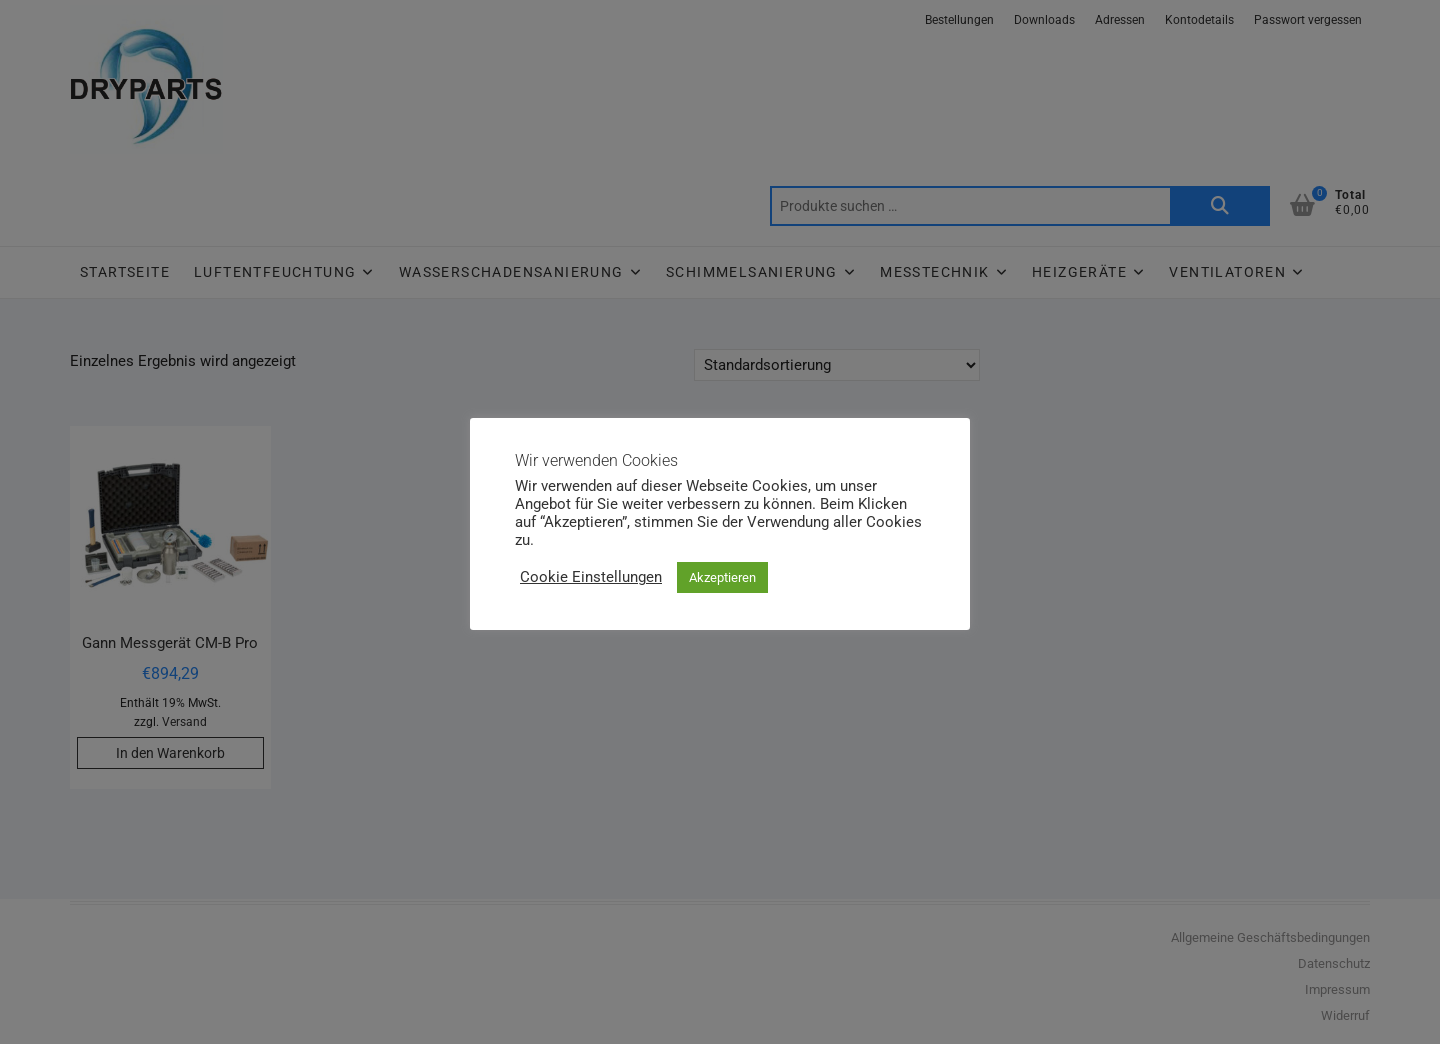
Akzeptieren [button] (722, 577)
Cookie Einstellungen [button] (591, 577)
